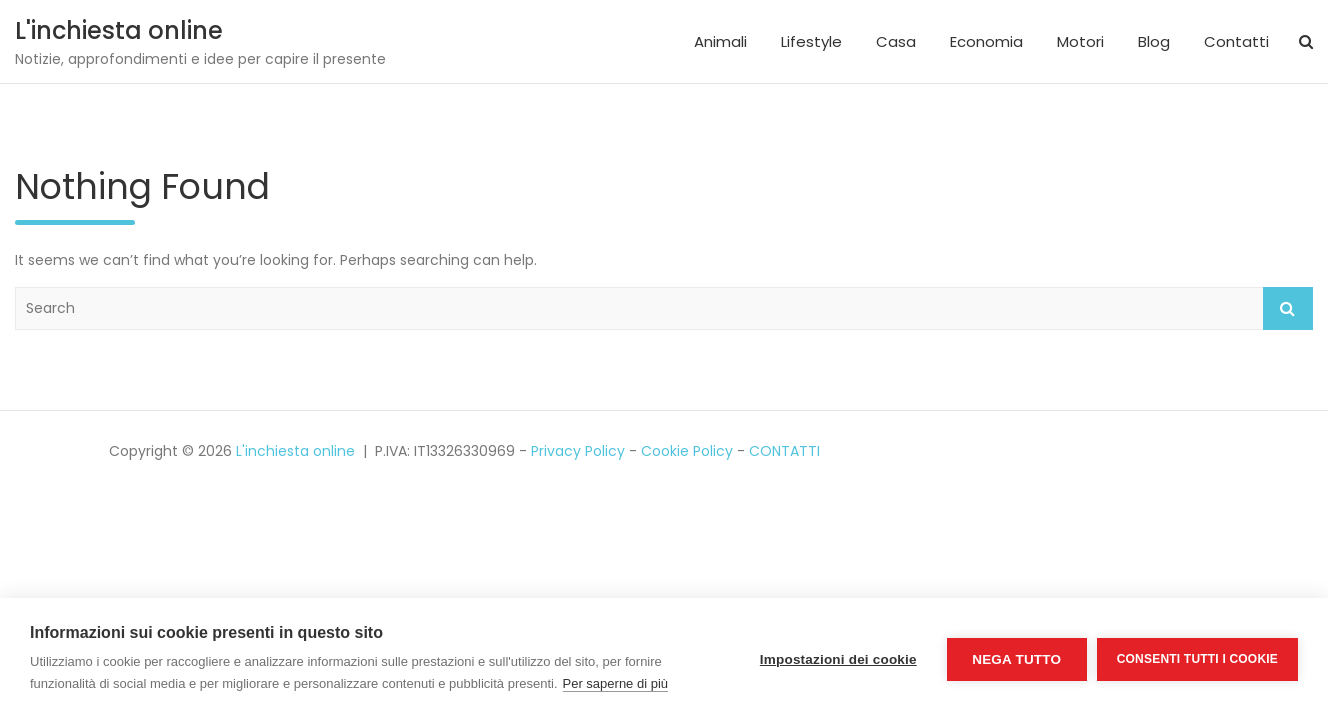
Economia (986, 41)
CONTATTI (784, 451)
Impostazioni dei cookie (838, 659)
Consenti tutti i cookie (1197, 659)
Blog (1154, 41)
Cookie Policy (687, 451)
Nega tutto (1016, 659)
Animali (720, 41)
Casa (896, 41)
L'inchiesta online (119, 30)
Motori (1080, 41)
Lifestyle (811, 41)
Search (1288, 308)
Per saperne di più (616, 683)
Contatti (1236, 41)
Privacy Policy (578, 451)
